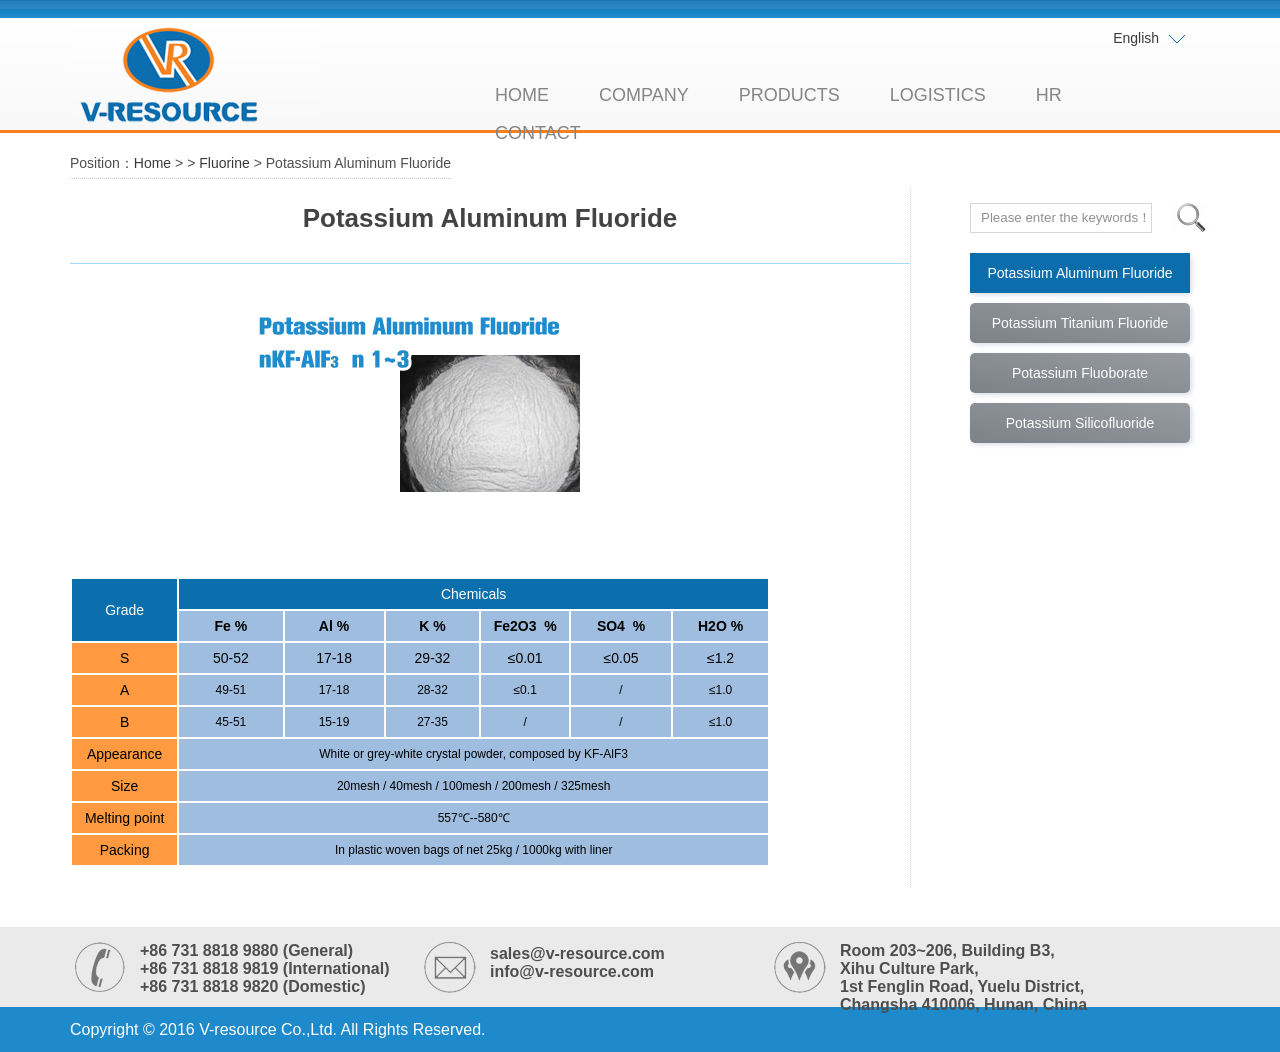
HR (1049, 95)
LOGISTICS (938, 95)
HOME (522, 95)
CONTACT (538, 133)
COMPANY (644, 95)
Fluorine (224, 163)
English (1150, 39)
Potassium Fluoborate (1080, 373)
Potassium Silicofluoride (1080, 423)
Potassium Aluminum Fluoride (1079, 273)
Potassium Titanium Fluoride (1080, 323)
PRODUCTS (789, 95)
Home (152, 163)
